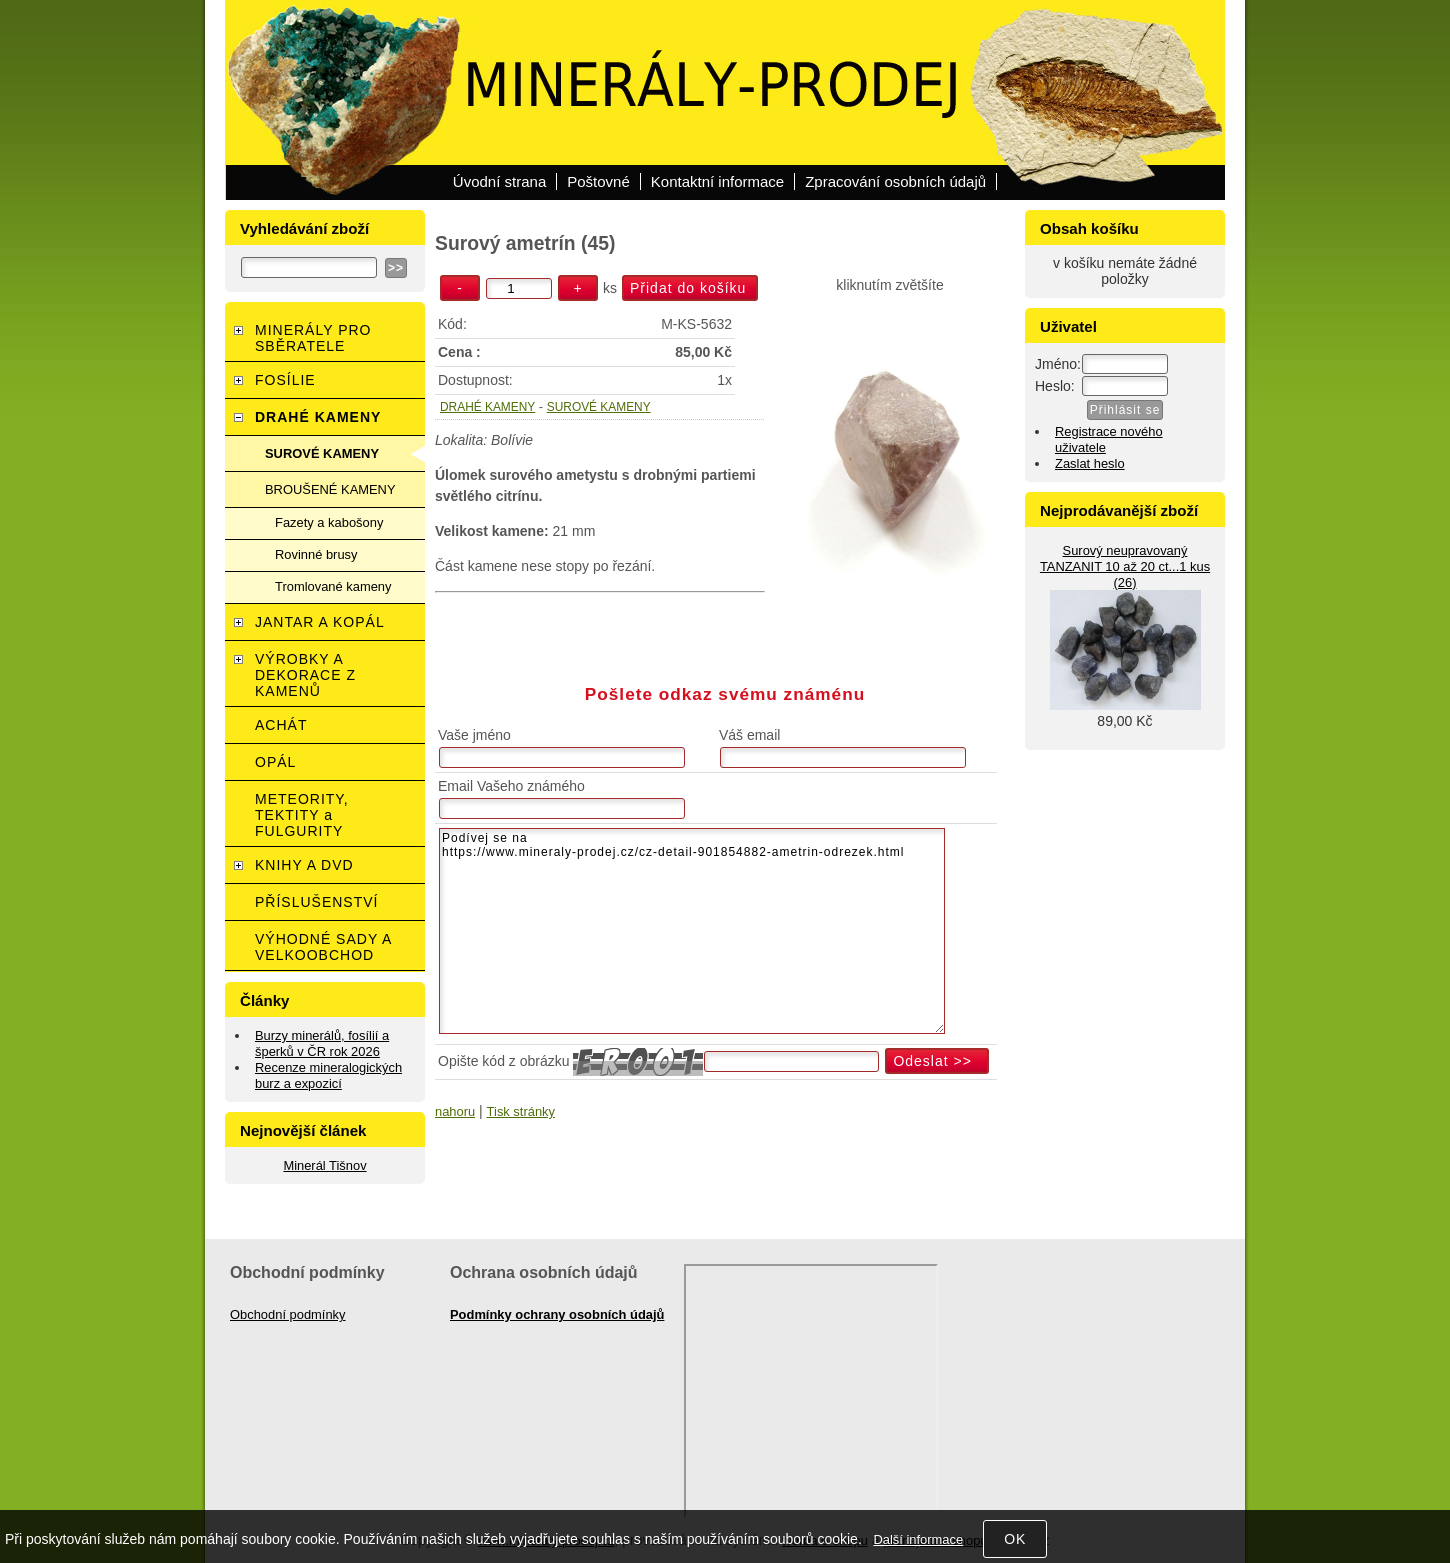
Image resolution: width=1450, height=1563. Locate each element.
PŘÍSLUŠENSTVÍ (316, 902)
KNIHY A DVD (304, 865)
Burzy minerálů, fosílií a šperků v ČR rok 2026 (322, 1043)
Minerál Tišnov (324, 1165)
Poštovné (598, 181)
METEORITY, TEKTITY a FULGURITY (302, 815)
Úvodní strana (499, 181)
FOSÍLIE (285, 380)
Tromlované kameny (333, 586)
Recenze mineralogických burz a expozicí (328, 1075)
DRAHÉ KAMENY (487, 407)
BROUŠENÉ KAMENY (330, 489)
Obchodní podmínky (288, 1314)
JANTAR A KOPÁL (320, 622)
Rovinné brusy (316, 554)
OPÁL (275, 762)
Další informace (918, 1539)
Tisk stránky (521, 1111)
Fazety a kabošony (329, 522)
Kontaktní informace (717, 181)
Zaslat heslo (1090, 463)
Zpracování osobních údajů (895, 181)
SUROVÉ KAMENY (599, 407)
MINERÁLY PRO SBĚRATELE (313, 338)
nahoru (455, 1111)
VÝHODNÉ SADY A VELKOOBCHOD (323, 947)
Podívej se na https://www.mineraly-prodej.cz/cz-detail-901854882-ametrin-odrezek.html (692, 931)
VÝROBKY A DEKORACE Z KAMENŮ (305, 675)
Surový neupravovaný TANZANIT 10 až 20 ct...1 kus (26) (1125, 566)
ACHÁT (281, 725)
